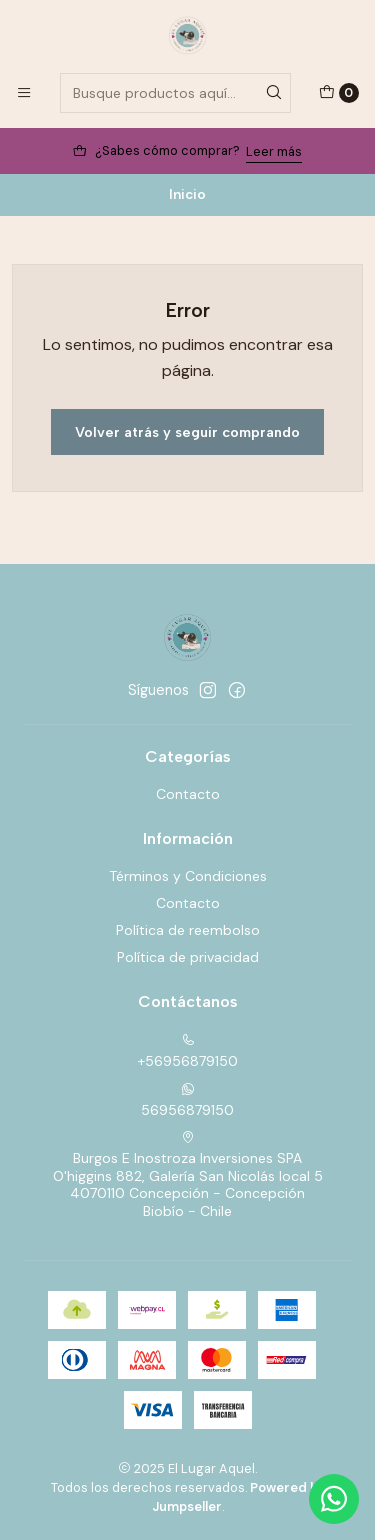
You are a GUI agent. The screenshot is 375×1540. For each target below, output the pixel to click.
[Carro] (339, 93)
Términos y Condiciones (188, 876)
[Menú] (24, 93)
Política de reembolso (188, 930)
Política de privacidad (188, 957)
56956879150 (187, 1100)
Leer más (274, 151)
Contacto (188, 794)
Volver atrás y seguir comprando (187, 432)
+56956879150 (188, 1051)
